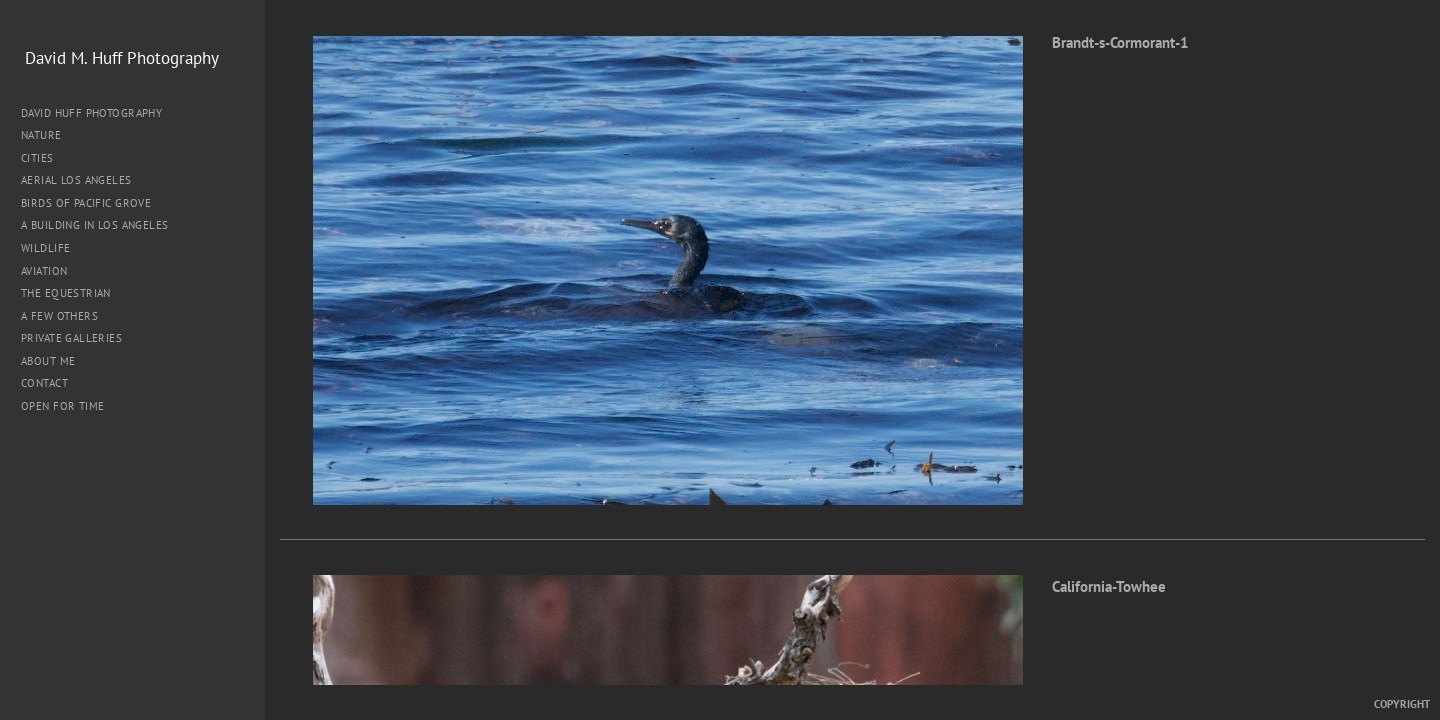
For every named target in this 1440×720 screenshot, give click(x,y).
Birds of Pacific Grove (86, 203)
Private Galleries (71, 338)
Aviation (44, 271)
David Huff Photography (91, 113)
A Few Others (59, 316)
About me (48, 361)
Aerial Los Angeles (76, 180)
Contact (44, 383)
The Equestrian (66, 293)
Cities (44, 158)
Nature (48, 135)
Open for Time (62, 406)
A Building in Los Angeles (95, 225)
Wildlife (45, 248)
